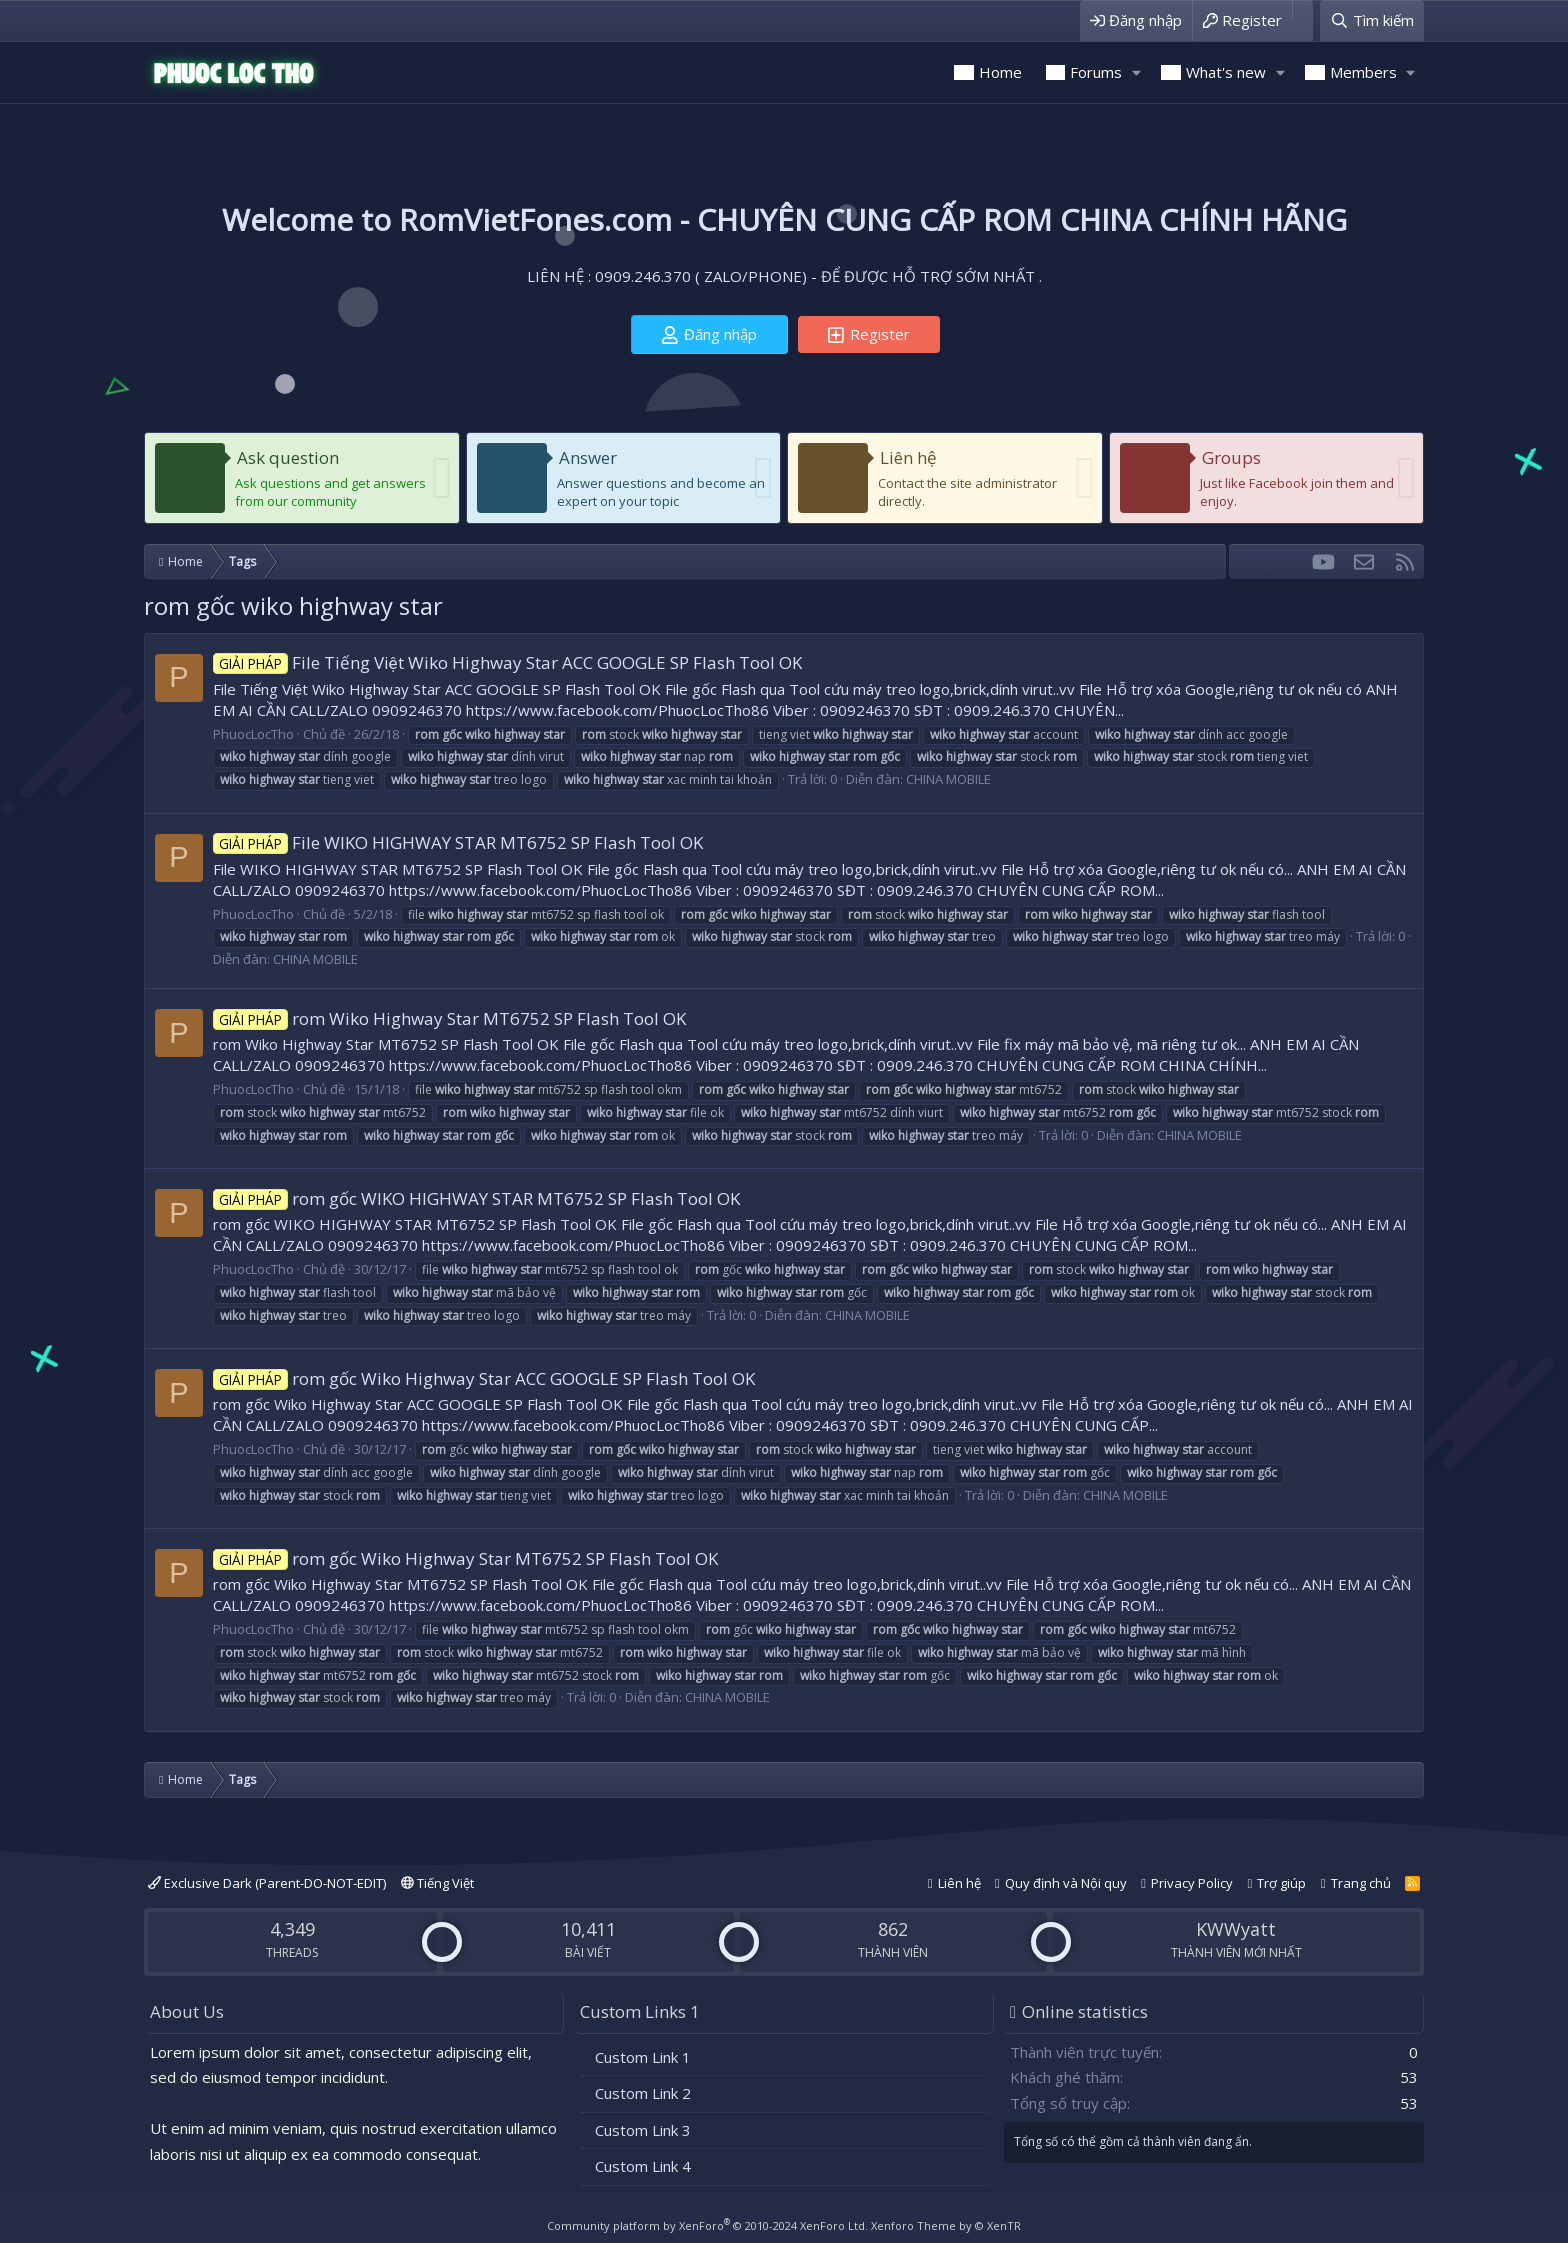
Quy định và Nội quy (1066, 1883)
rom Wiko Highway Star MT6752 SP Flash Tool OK (449, 1018)
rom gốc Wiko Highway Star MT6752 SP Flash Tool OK (465, 1558)
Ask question (288, 457)
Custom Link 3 (643, 2130)
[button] (1136, 72)
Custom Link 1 (643, 2057)
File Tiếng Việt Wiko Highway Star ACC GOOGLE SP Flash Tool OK (507, 662)
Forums (1096, 72)
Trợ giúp (1281, 1883)
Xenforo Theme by (946, 2225)
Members (1363, 72)
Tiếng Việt (437, 1883)
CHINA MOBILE (948, 779)
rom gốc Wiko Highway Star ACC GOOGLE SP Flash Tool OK (484, 1378)
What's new (1226, 72)
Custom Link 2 (643, 2093)
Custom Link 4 (643, 2166)
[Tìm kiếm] (1372, 20)
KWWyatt (1236, 1929)
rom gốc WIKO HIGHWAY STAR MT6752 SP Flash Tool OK (476, 1198)
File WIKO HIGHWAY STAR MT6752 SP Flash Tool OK (458, 842)
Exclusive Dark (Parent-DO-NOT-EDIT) (267, 1883)
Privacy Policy (1192, 1883)
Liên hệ (908, 457)
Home (1000, 72)
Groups (1231, 457)
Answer (588, 457)
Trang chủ (1361, 1883)
